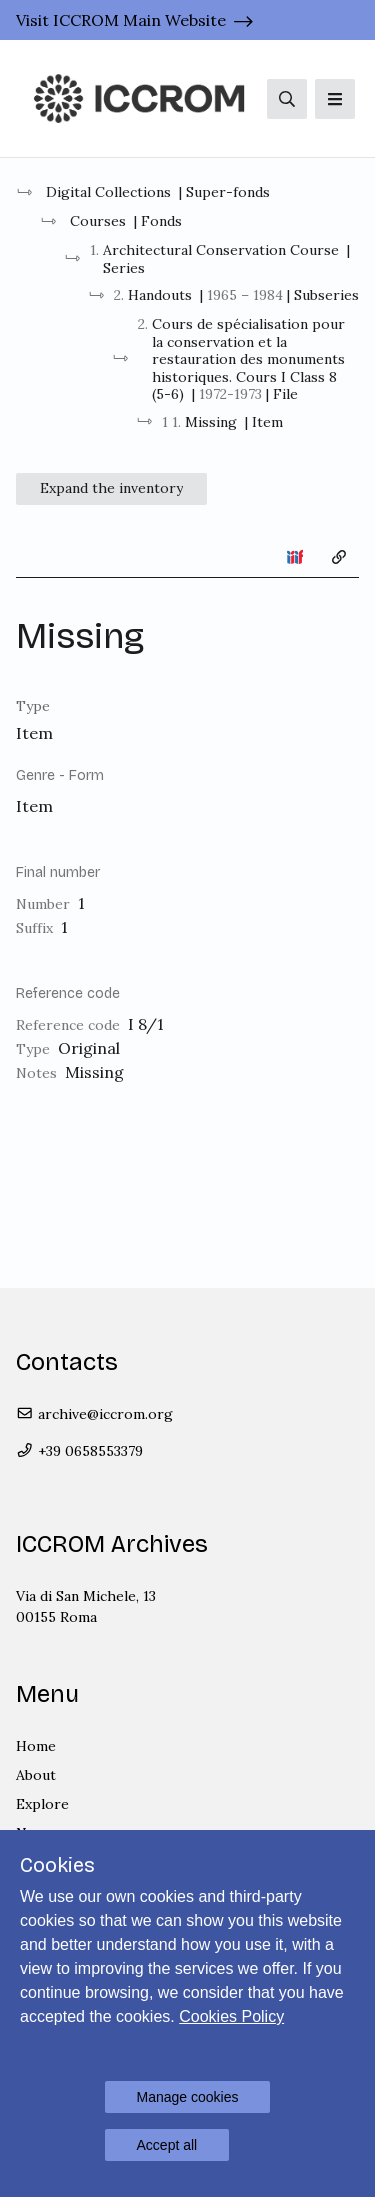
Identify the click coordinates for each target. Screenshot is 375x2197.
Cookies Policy (231, 2016)
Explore (42, 1804)
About (36, 1775)
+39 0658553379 (79, 1451)
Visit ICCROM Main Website (121, 20)
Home (36, 1746)
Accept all (167, 2145)
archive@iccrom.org (94, 1414)
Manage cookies (188, 2097)
